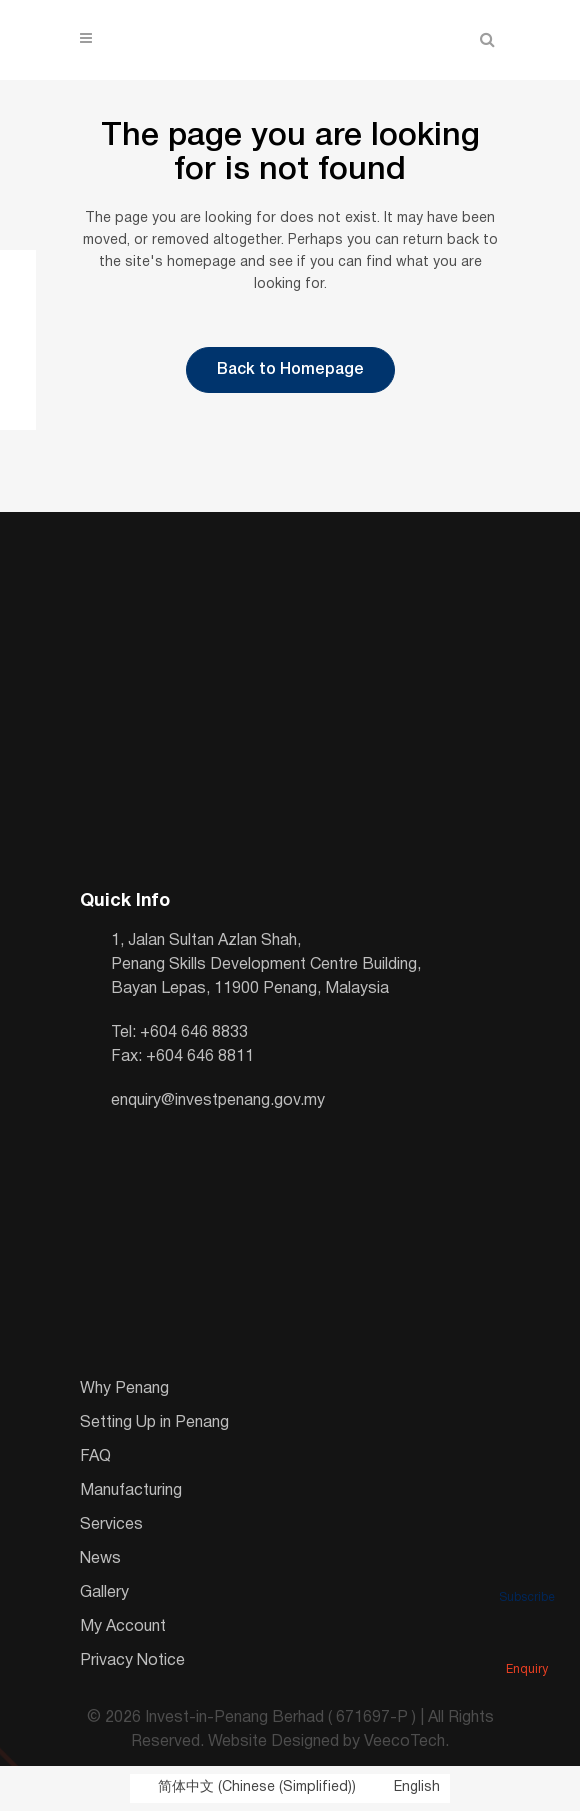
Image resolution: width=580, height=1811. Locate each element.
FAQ (95, 1457)
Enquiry (527, 1642)
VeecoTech (404, 1742)
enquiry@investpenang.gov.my (218, 1101)
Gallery (104, 1593)
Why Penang (124, 1389)
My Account (123, 1627)
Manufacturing (131, 1491)
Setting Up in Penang (154, 1423)
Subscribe (527, 1570)
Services (111, 1525)
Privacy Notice (132, 1661)
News (100, 1559)
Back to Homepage (290, 370)
